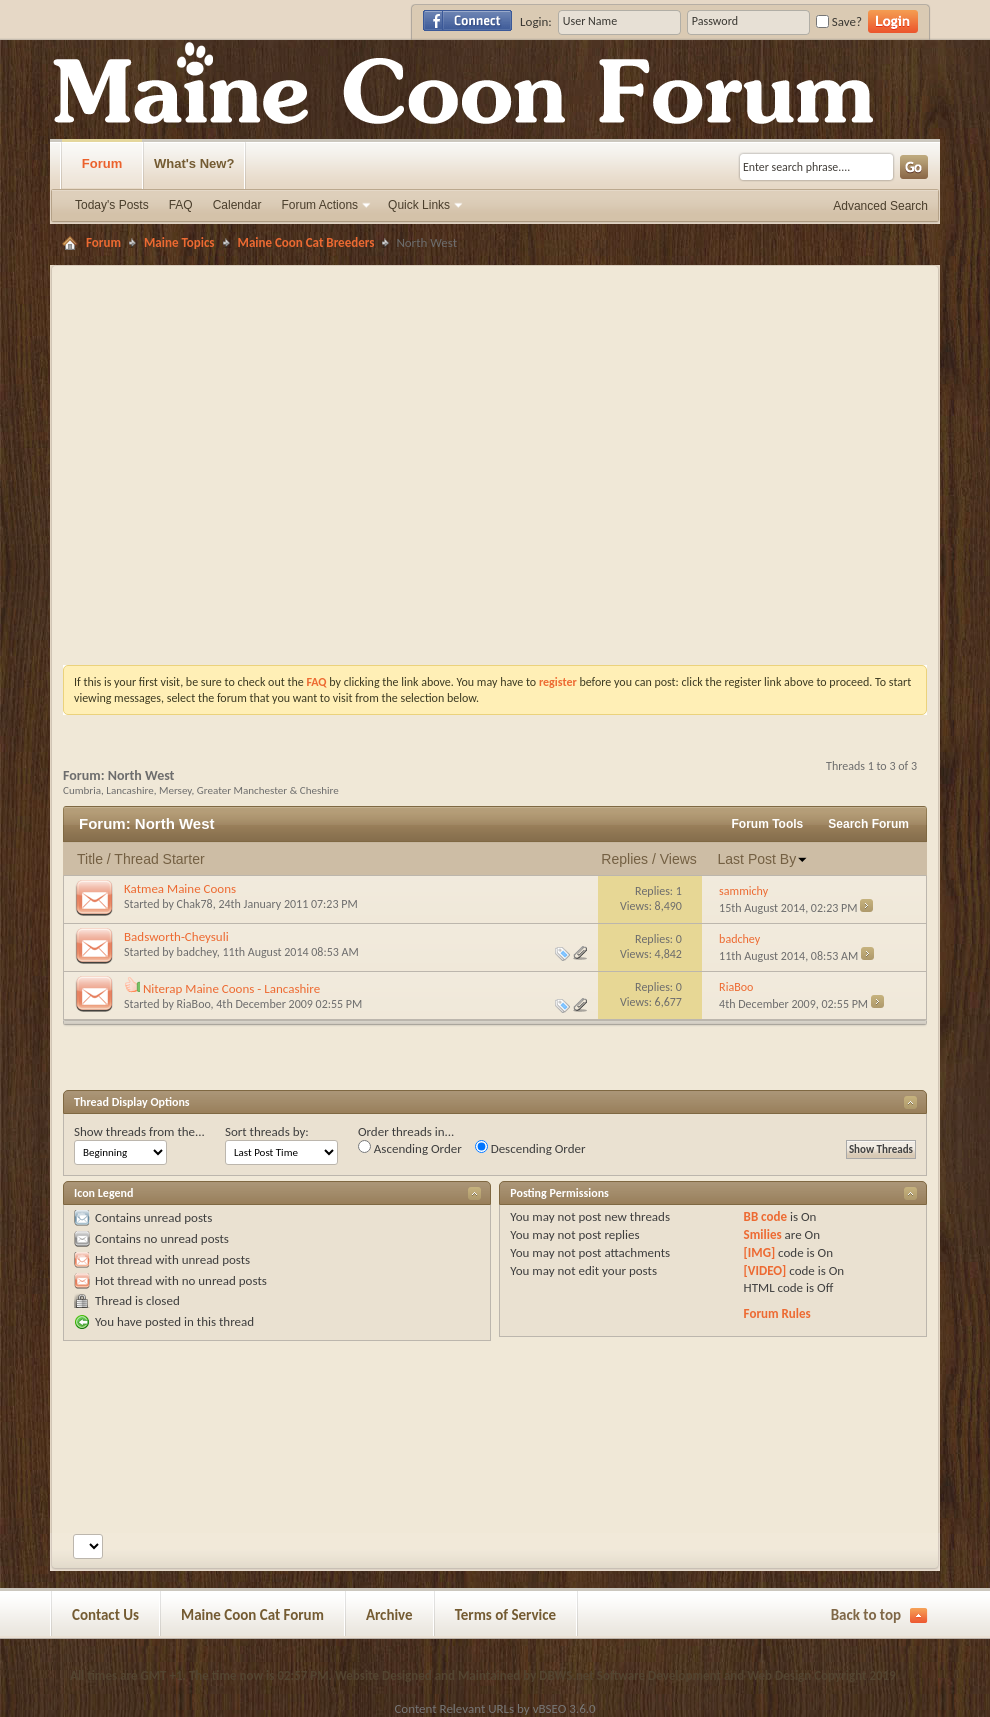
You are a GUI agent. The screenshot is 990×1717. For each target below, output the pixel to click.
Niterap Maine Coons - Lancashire (231, 988)
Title (90, 859)
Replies (624, 859)
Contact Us (105, 1615)
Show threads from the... (139, 1131)
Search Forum (868, 824)
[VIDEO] (765, 1270)
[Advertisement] (365, 417)
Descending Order (530, 1148)
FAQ (181, 205)
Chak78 (195, 904)
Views (678, 859)
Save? (839, 21)
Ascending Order (410, 1148)
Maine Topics (179, 242)
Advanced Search (880, 206)
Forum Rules (777, 1313)
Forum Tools (768, 824)
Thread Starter (159, 859)
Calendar (237, 205)
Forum (102, 163)
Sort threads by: (267, 1131)
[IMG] (760, 1252)
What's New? (194, 163)
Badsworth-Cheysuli (176, 936)
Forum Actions (319, 205)
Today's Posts (112, 205)
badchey (197, 952)
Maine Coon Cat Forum (252, 1615)
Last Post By (763, 859)
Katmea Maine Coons (180, 888)
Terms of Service (506, 1615)
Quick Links (419, 205)
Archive (389, 1615)
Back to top (866, 1615)
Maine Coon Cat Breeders (306, 242)
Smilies (763, 1234)
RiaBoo (194, 1004)
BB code (765, 1216)
